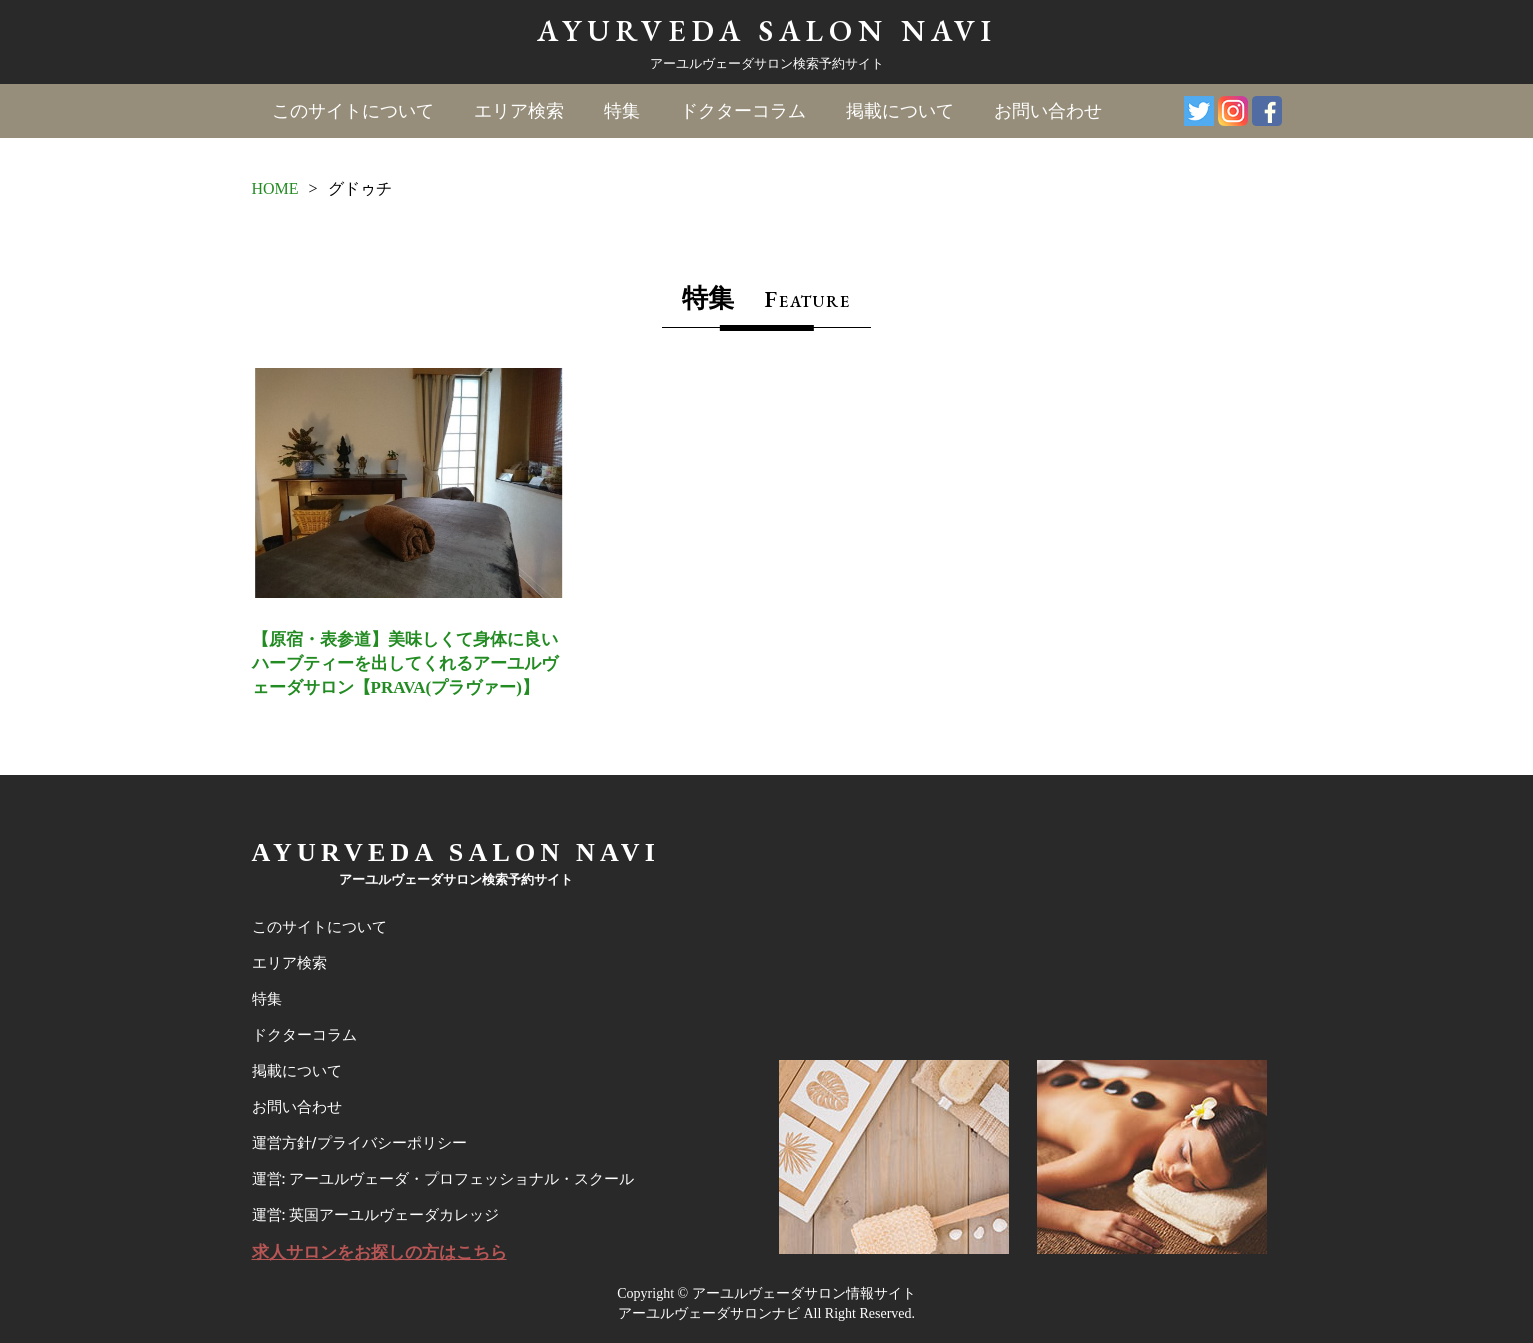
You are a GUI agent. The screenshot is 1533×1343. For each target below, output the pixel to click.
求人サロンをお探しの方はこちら (379, 1252)
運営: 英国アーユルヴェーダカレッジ (375, 1215)
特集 (622, 111)
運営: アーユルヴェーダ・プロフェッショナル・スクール (443, 1179)
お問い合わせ (1048, 111)
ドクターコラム (743, 111)
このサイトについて (353, 111)
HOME (275, 188)
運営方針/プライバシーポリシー (359, 1143)
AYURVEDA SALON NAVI (767, 30)
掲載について (900, 111)
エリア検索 (519, 111)
